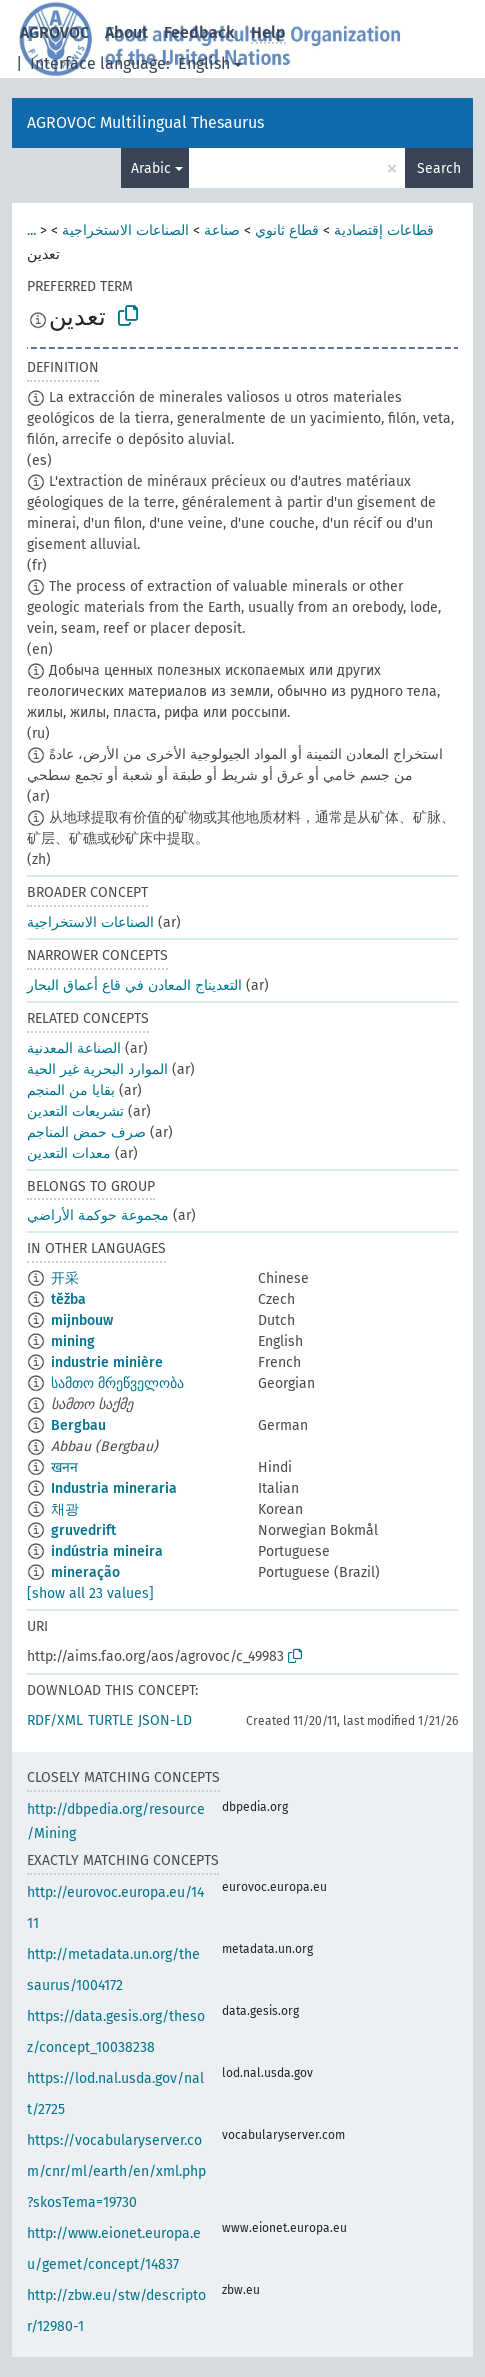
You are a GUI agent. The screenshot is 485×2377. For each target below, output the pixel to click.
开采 (65, 1278)
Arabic (151, 168)
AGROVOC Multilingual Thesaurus (145, 122)
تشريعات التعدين (75, 1111)
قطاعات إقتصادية (384, 230)
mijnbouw (82, 1320)
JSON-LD (165, 1720)
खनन (64, 1467)
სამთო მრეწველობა (117, 1383)
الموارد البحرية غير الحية (97, 1069)
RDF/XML (55, 1720)
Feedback (199, 32)
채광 (65, 1509)
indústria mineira (107, 1551)
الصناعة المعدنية (74, 1048)
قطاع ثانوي (287, 230)
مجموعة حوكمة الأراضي (98, 1215)
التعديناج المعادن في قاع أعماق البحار (134, 985)
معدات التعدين (69, 1153)
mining (73, 1341)
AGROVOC (54, 32)
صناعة (222, 230)
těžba (68, 1299)
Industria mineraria (114, 1488)
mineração (85, 1572)
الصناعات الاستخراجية (125, 230)
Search (439, 168)
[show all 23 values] (90, 1593)
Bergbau (78, 1425)
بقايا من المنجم (71, 1090)
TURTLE (110, 1720)
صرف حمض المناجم (86, 1132)
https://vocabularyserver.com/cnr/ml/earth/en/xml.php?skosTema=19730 (116, 2171)
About (126, 32)
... (31, 230)
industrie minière (107, 1362)
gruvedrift (83, 1530)
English (204, 63)
